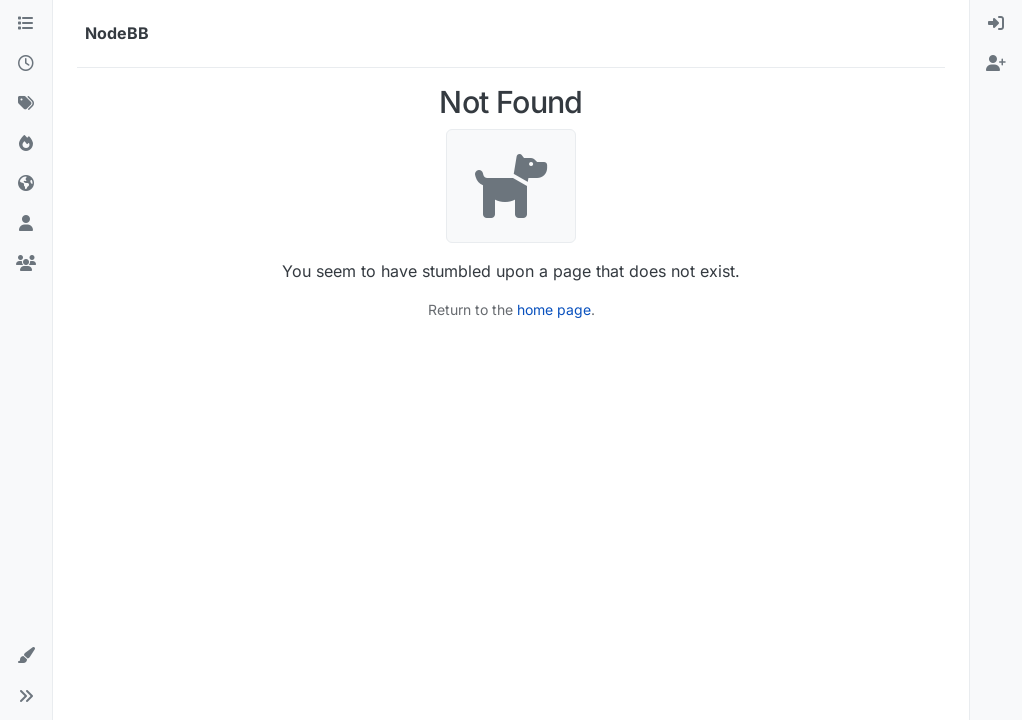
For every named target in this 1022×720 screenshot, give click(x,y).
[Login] (996, 24)
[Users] (26, 224)
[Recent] (26, 64)
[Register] (996, 64)
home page (554, 309)
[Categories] (26, 24)
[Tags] (26, 104)
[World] (26, 184)
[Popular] (26, 144)
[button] (26, 656)
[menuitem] (996, 24)
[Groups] (26, 264)
